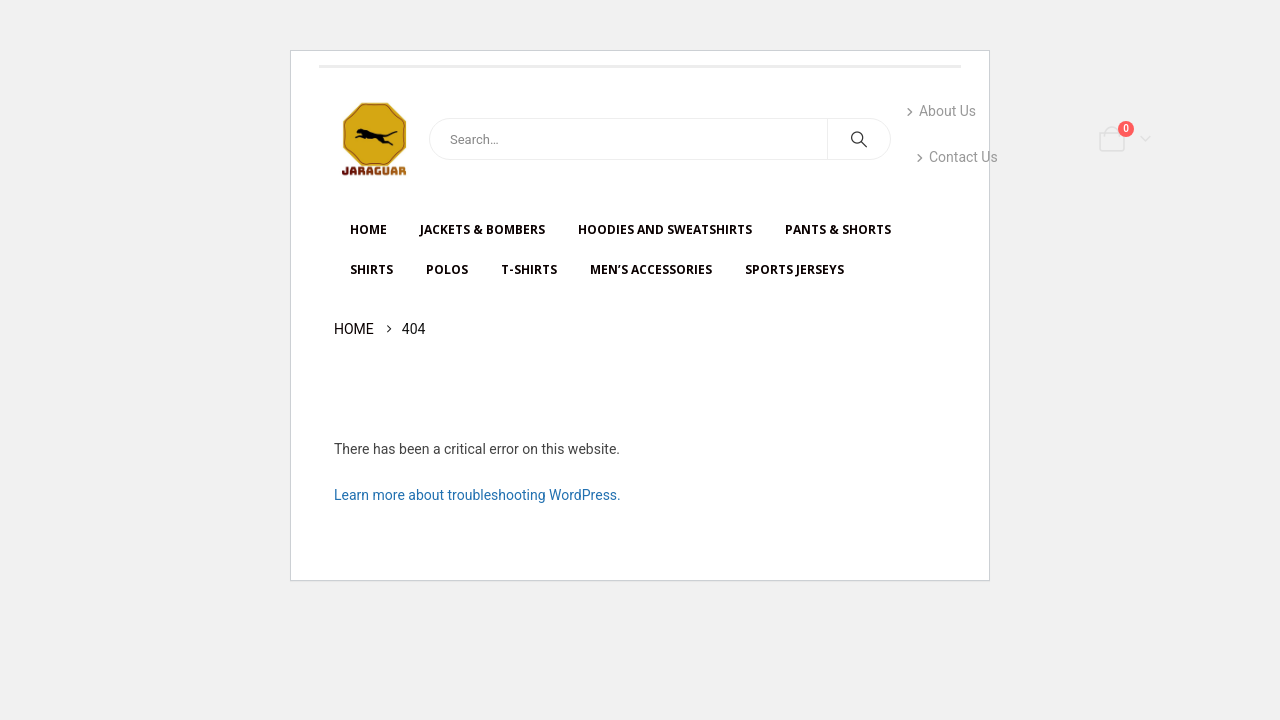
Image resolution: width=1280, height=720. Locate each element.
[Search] (859, 139)
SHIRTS (371, 269)
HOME (368, 229)
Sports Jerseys (794, 269)
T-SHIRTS (529, 269)
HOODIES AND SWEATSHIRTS (665, 229)
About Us (941, 111)
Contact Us (957, 157)
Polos (447, 269)
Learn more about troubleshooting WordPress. (477, 495)
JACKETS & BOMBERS (482, 229)
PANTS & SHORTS (838, 229)
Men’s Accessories (651, 269)
